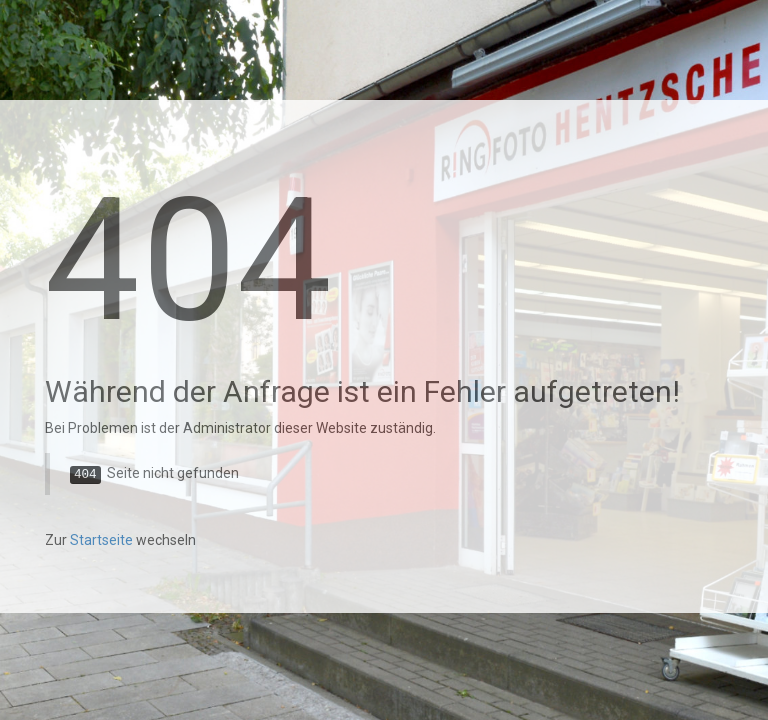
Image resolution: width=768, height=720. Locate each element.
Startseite (101, 540)
